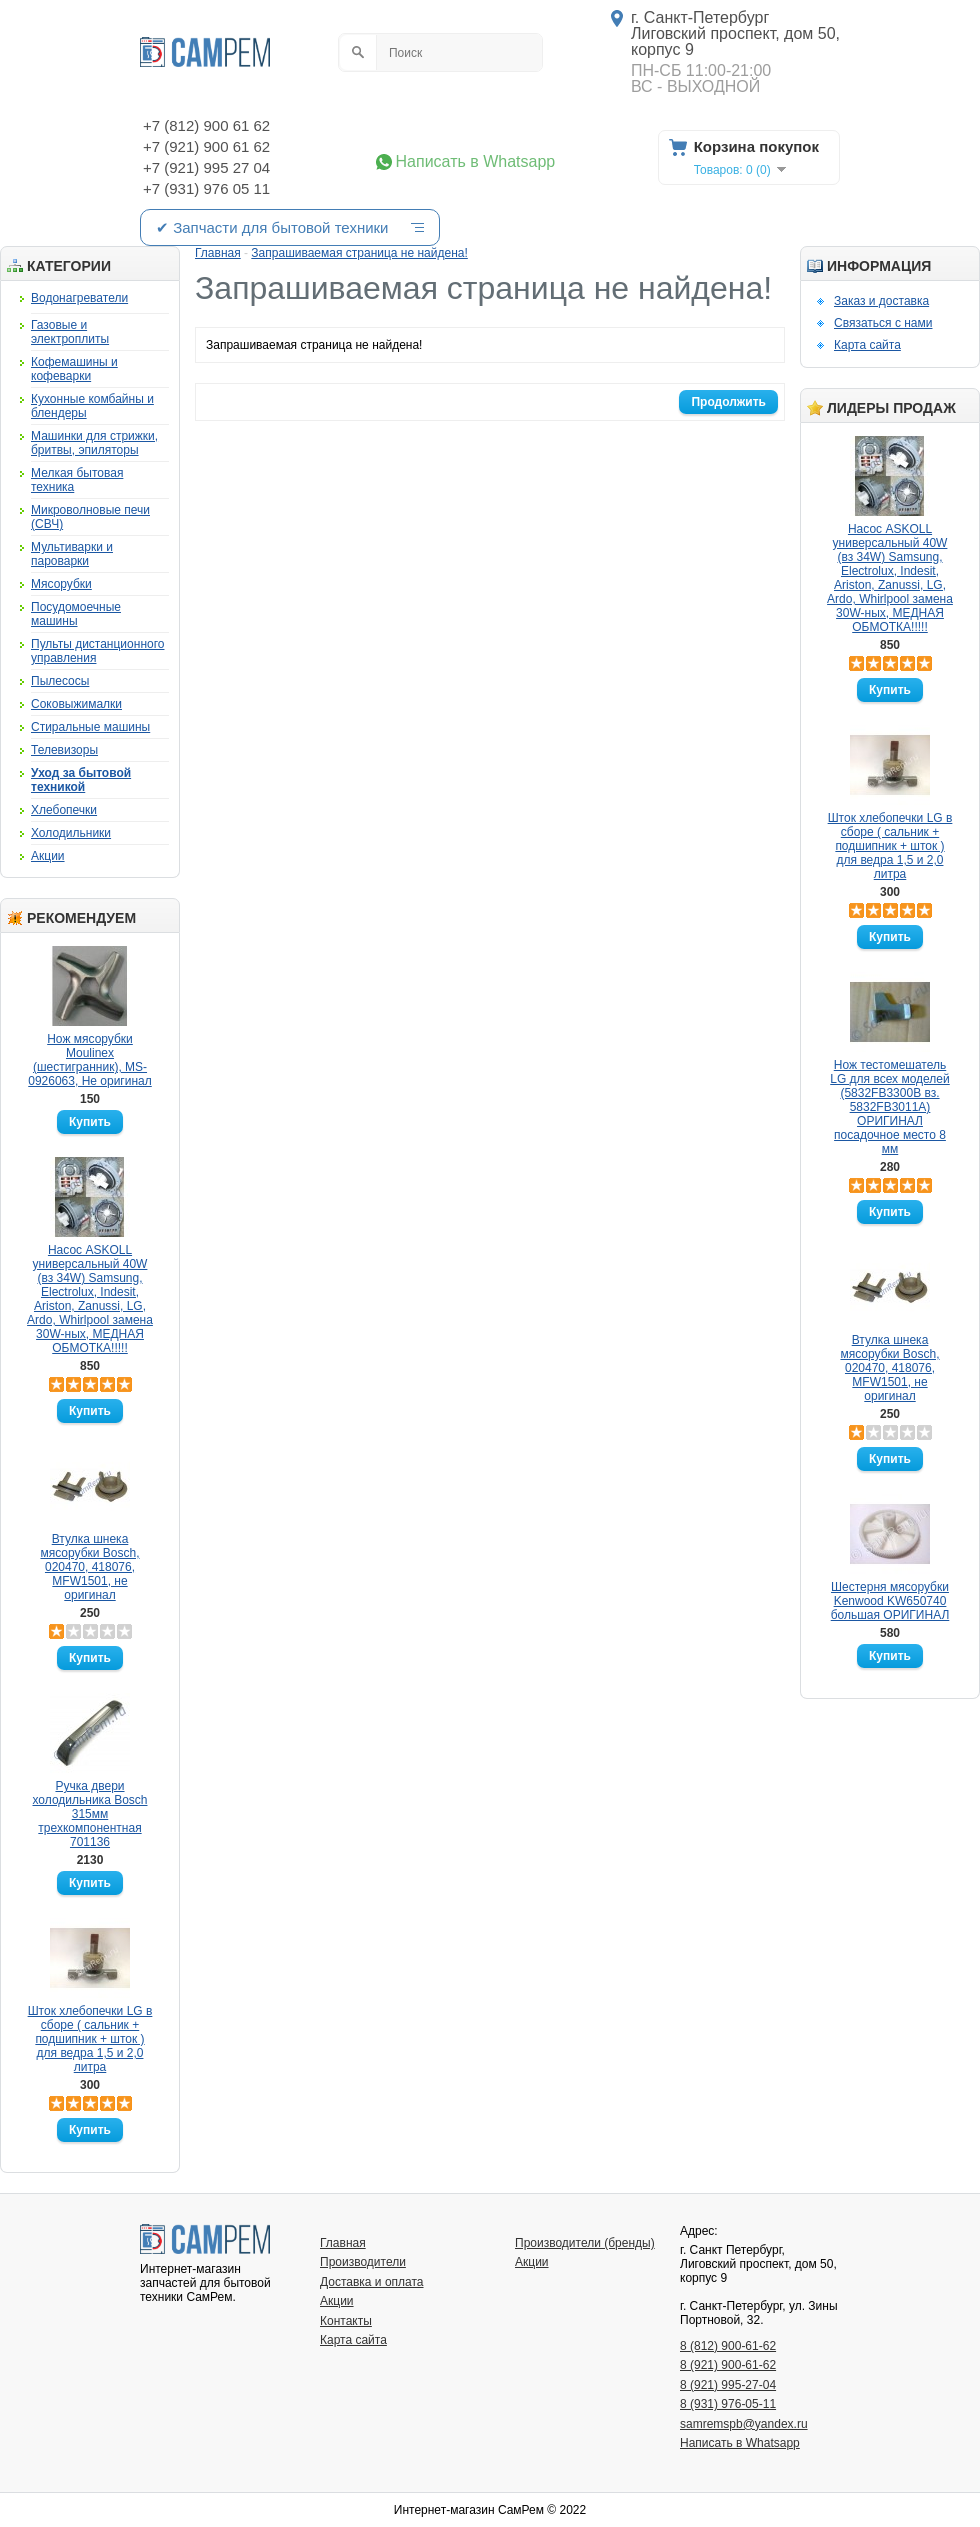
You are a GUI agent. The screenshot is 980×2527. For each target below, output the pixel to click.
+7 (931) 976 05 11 (206, 188)
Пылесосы (60, 681)
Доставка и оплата (372, 2282)
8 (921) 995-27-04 (728, 2385)
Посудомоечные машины (76, 614)
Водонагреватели (79, 298)
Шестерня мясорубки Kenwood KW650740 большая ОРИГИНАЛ (890, 1601)
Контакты (346, 2321)
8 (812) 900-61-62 (728, 2346)
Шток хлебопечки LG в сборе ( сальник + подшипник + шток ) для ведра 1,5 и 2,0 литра (90, 2039)
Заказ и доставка (881, 301)
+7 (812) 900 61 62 (206, 125)
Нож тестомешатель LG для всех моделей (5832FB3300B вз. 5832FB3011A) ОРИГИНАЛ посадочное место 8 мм (889, 1107)
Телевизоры (64, 750)
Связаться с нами (883, 323)
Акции (48, 856)
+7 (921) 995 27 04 (206, 167)
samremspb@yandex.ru (744, 2424)
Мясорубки (61, 584)
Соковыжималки (76, 704)
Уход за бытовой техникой (81, 780)
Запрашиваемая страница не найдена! (359, 253)
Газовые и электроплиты (70, 332)
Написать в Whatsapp (476, 162)
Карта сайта (867, 345)
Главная (218, 253)
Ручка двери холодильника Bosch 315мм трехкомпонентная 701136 (90, 1814)
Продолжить (728, 402)
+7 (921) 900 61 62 (206, 146)
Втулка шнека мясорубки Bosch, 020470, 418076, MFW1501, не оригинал (89, 1567)
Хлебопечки (64, 810)
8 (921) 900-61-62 (728, 2365)
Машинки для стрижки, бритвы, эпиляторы (94, 443)
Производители (363, 2262)
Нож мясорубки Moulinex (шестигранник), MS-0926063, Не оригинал (90, 1060)
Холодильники (71, 833)
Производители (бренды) (585, 2243)
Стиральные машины (90, 727)
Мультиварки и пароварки (72, 554)
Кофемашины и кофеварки (74, 369)
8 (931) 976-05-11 (728, 2404)
